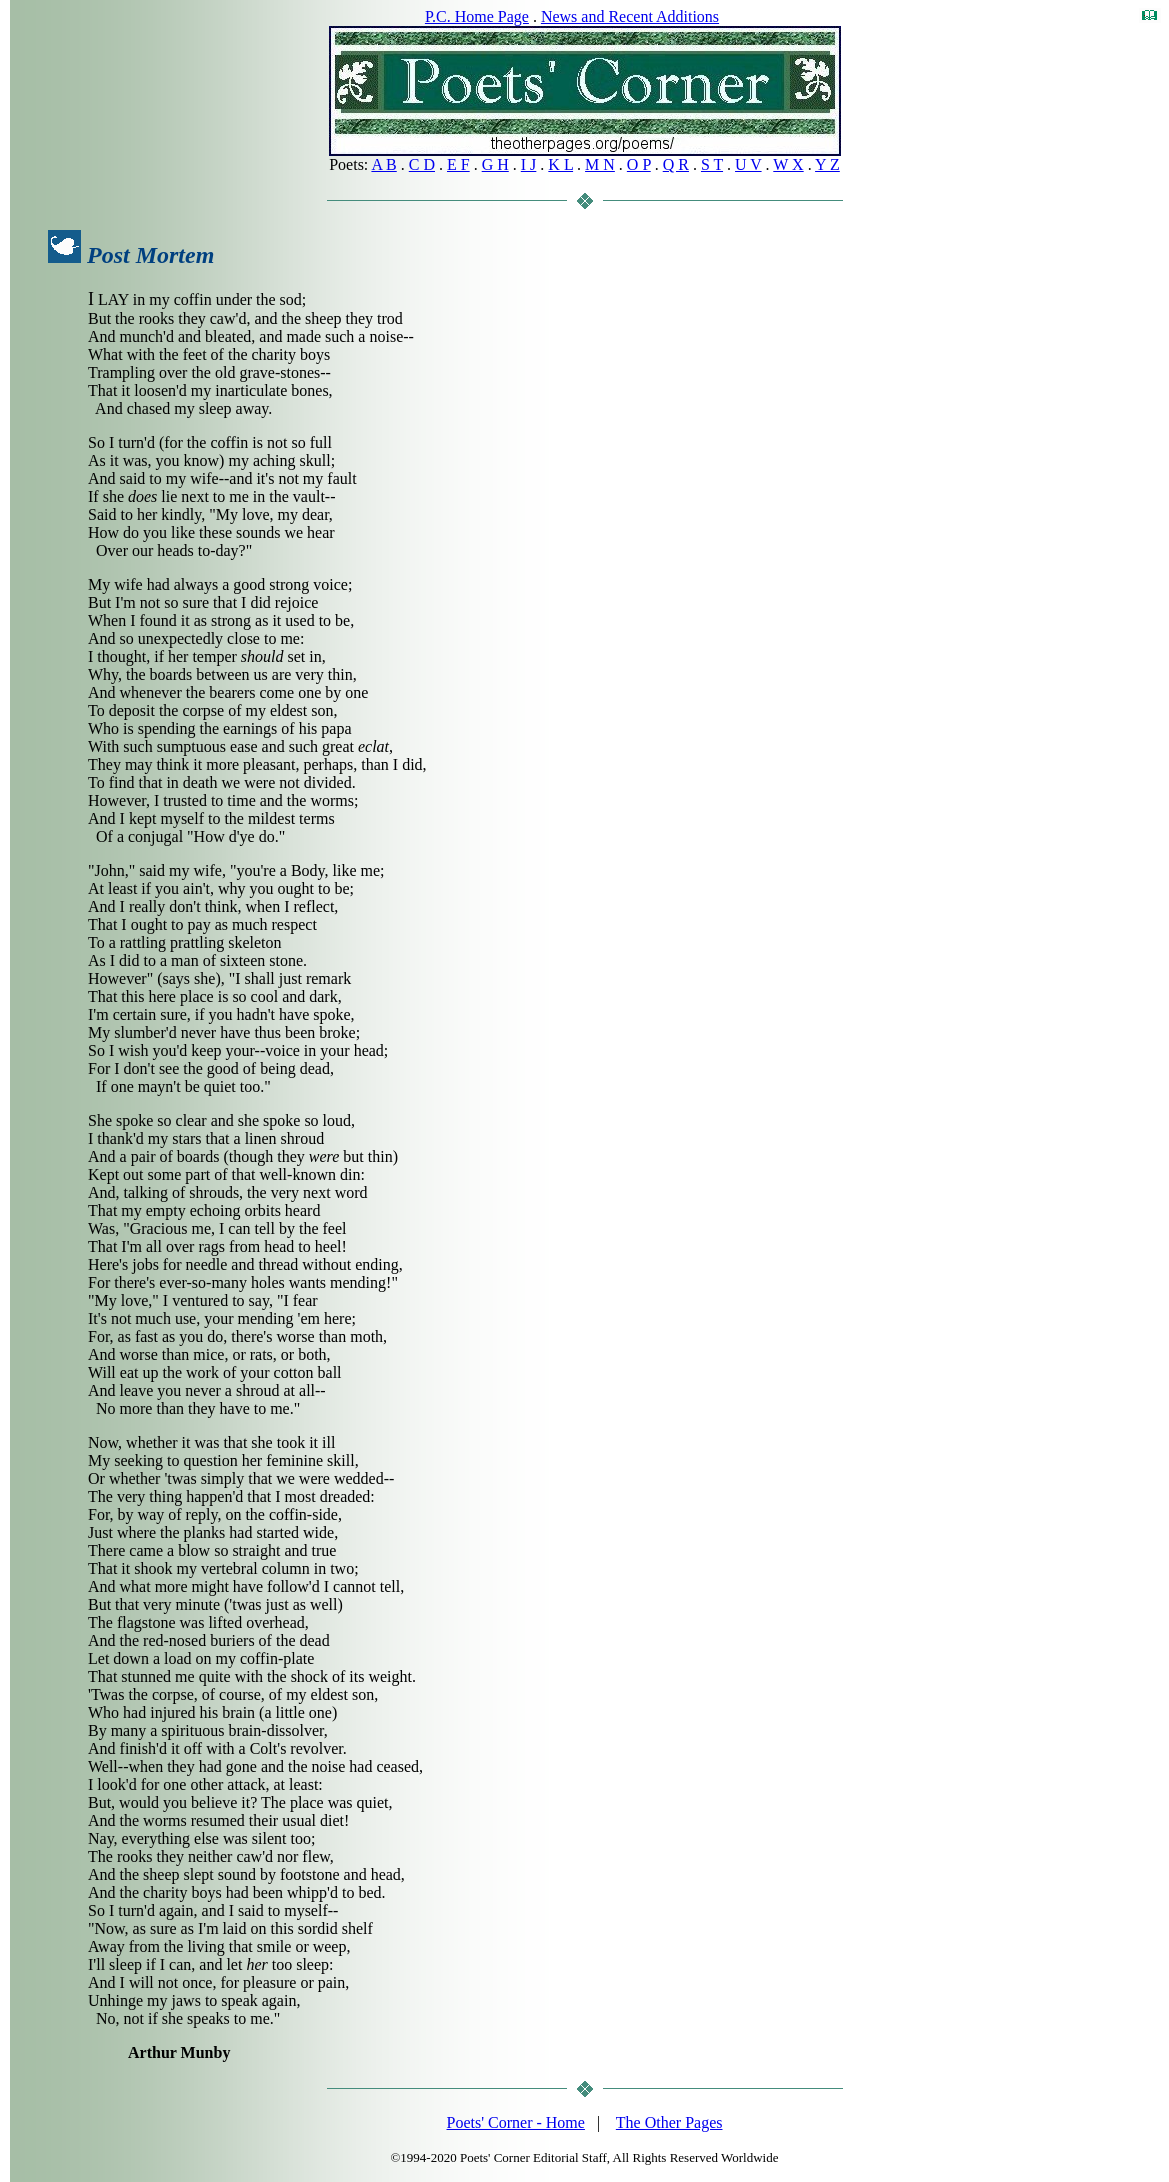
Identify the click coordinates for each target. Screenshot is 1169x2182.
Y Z (827, 164)
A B (383, 164)
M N (600, 164)
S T (712, 164)
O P (639, 164)
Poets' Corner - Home (516, 2122)
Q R (676, 164)
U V (748, 164)
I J (529, 164)
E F (458, 164)
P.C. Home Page (477, 16)
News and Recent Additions (630, 16)
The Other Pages (669, 2122)
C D (422, 164)
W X (788, 164)
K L (560, 164)
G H (495, 164)
